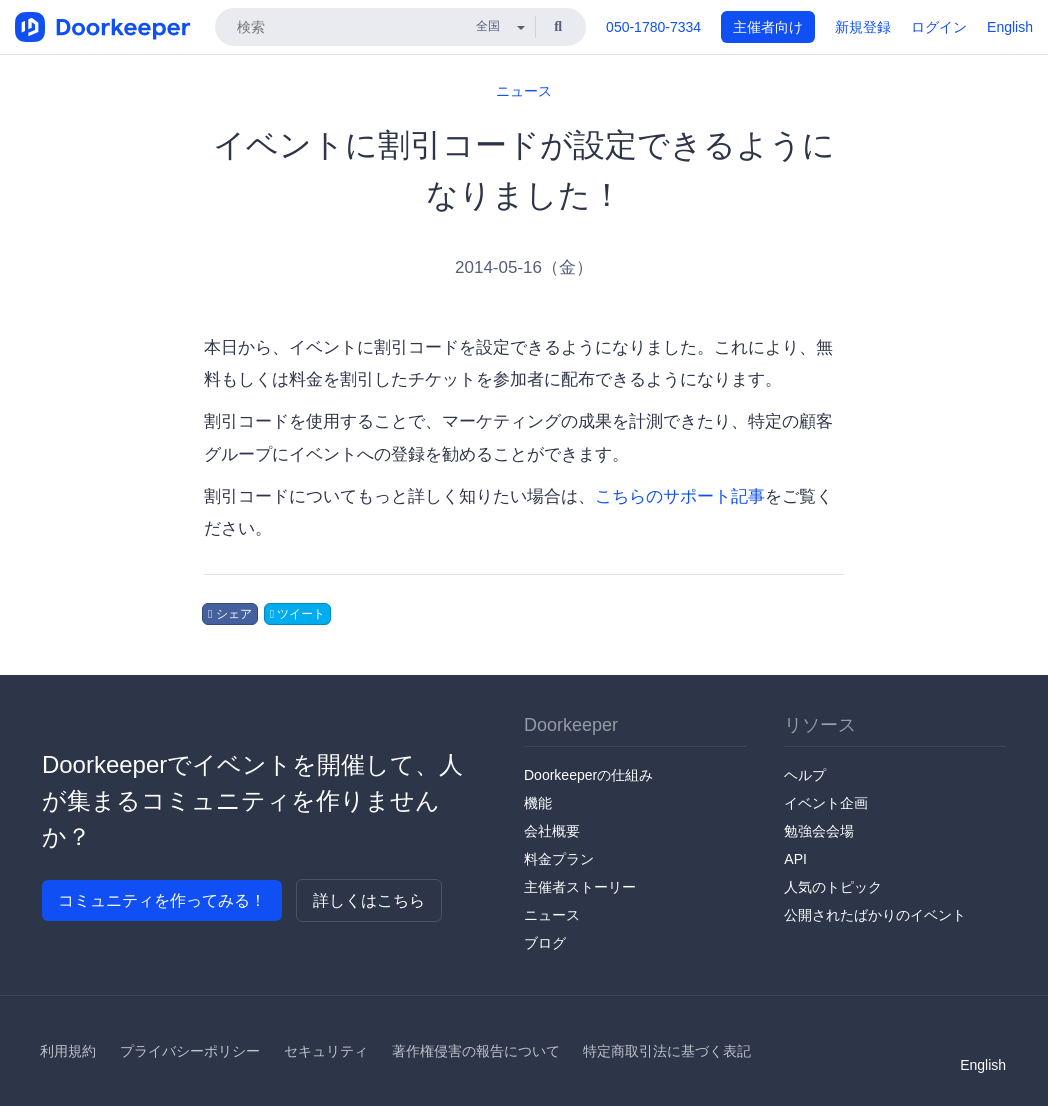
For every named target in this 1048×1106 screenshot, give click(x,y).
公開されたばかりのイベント (875, 915)
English (1010, 27)
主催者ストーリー (580, 887)
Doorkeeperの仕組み (588, 775)
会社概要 (552, 831)
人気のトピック (833, 887)
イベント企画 (826, 803)
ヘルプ (805, 775)
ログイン (939, 27)
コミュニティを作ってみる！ (162, 900)
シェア (230, 614)
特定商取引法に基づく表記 (667, 1051)
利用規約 (68, 1051)
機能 (538, 803)
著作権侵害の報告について (476, 1051)
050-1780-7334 (653, 27)
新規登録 (863, 27)
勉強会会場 (819, 831)
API (795, 859)
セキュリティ (326, 1051)
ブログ (545, 943)
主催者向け (768, 27)
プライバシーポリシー (190, 1051)
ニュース (524, 91)
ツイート (298, 614)
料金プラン (559, 859)
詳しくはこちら (369, 900)
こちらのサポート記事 (680, 496)
